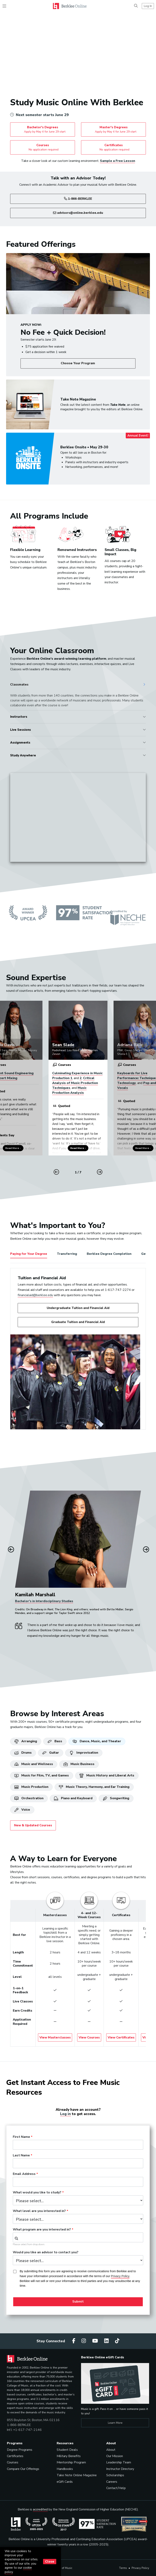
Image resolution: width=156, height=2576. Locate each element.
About (110, 2450)
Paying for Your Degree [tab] (28, 1254)
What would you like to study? (37, 2193)
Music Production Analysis (69, 1090)
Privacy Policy (140, 2568)
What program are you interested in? (42, 2230)
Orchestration (28, 1798)
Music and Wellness (33, 1764)
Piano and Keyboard (73, 1798)
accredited (40, 2509)
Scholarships (115, 2475)
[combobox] (78, 2237)
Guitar (50, 1752)
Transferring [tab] (67, 1254)
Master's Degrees (114, 129)
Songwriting (116, 1798)
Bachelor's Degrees (43, 129)
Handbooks (65, 2469)
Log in (65, 2113)
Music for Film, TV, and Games (41, 1775)
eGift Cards (65, 2481)
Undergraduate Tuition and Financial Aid (78, 1308)
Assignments (20, 742)
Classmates (19, 684)
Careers (111, 2481)
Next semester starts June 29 (39, 115)
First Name (21, 2137)
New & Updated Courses (33, 1825)
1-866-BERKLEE (78, 198)
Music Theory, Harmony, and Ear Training (94, 1787)
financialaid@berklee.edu (35, 1295)
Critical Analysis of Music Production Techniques (75, 1083)
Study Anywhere (23, 755)
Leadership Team (118, 2462)
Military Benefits (69, 2456)
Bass (55, 1741)
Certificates (114, 147)
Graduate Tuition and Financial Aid (78, 1322)
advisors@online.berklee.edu (78, 213)
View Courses (89, 2037)
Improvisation (83, 1752)
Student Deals (67, 2450)
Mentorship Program (71, 2462)
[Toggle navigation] (4, 6)
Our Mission (114, 2456)
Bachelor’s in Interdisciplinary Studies (44, 1601)
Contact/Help (116, 2488)
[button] (99, 1171)
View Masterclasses (55, 2037)
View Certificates (121, 2037)
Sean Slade (63, 1045)
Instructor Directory (120, 2469)
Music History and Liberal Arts (106, 1775)
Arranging (25, 1741)
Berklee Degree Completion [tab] (109, 1254)
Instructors (18, 716)
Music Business (79, 1764)
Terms (123, 2568)
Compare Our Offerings (23, 2469)
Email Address (24, 2174)
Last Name (21, 2156)
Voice (22, 1809)
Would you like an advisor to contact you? (45, 2252)
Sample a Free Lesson (117, 161)
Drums (23, 1752)
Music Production (31, 1787)
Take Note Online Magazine (77, 2475)
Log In (148, 6)
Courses (43, 147)
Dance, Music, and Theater (97, 1741)
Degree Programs (19, 2450)
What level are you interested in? (39, 2211)
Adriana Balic (130, 1045)
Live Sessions (20, 729)
